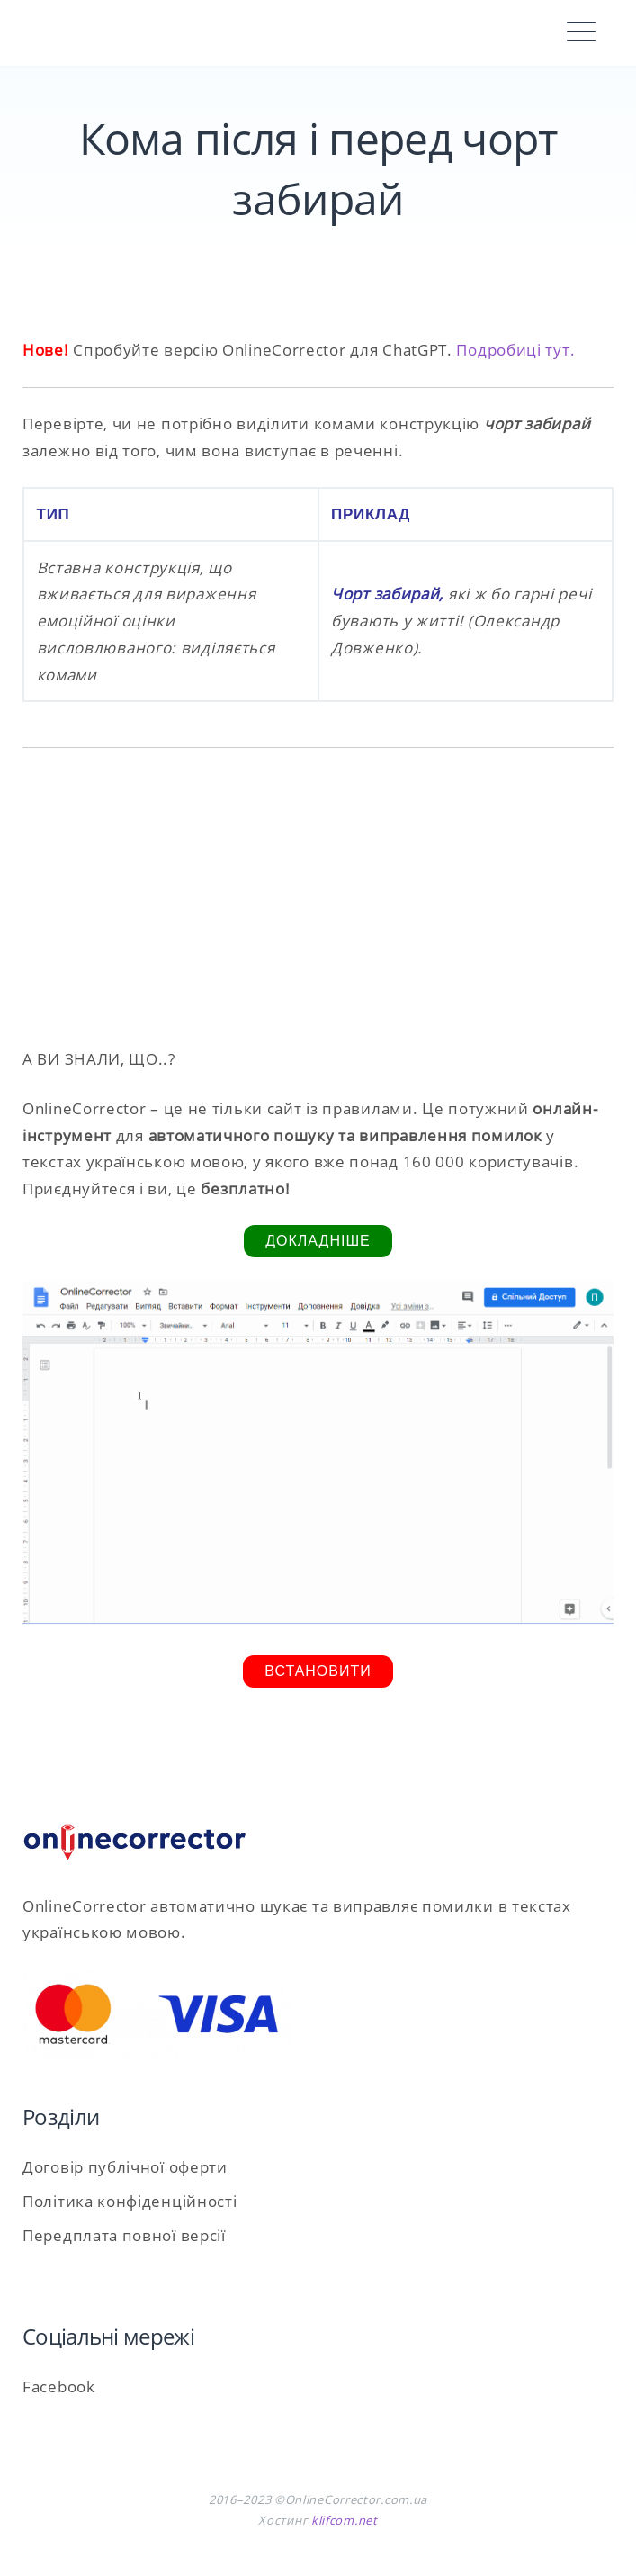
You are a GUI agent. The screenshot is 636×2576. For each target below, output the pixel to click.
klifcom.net (344, 2520)
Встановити (318, 1671)
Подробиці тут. (515, 349)
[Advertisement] (318, 896)
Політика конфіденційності (129, 2201)
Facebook (58, 2386)
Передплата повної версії (124, 2235)
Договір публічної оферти (125, 2167)
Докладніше (317, 1240)
